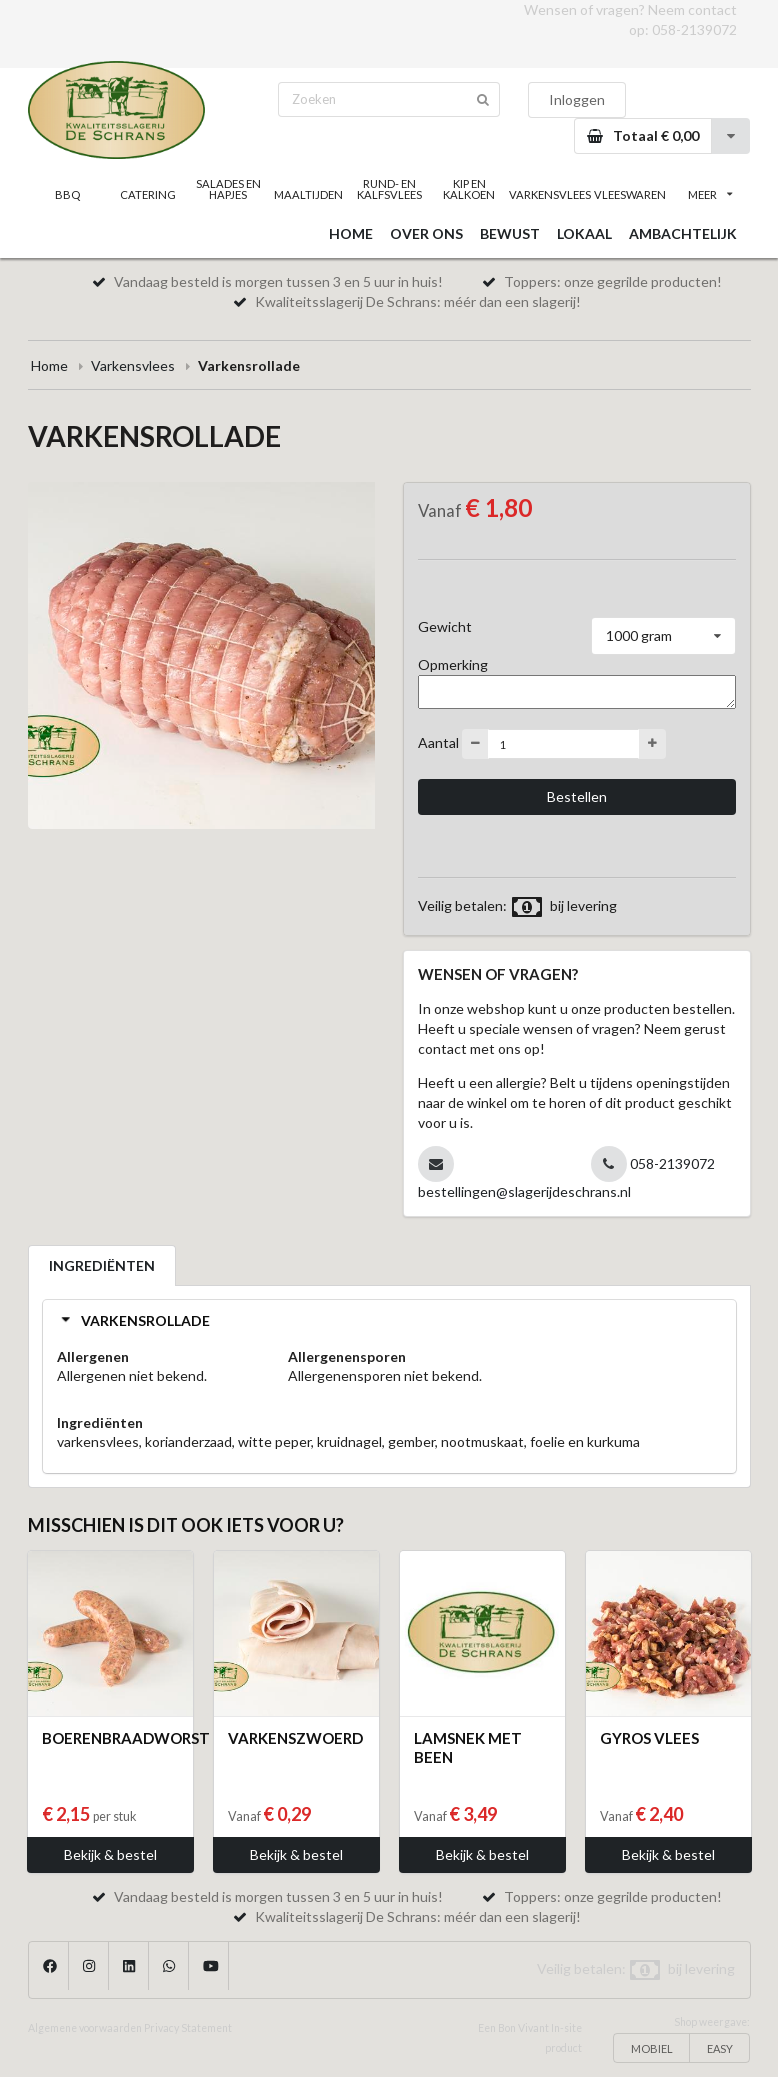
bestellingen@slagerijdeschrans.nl (524, 1191)
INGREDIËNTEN (102, 1265)
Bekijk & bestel (110, 1854)
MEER (710, 194)
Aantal (438, 742)
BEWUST (510, 233)
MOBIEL (652, 2048)
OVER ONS (426, 233)
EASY (720, 2048)
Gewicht (445, 626)
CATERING (148, 194)
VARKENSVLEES (549, 194)
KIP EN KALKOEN (469, 189)
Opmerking (453, 664)
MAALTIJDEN (308, 194)
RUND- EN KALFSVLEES (389, 189)
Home (49, 365)
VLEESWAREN (630, 194)
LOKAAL (584, 233)
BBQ (67, 194)
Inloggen (577, 99)
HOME (351, 233)
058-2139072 (694, 29)
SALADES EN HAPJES (228, 189)
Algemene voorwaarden (85, 2028)
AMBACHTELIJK (683, 233)
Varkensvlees (133, 365)
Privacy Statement (188, 2028)
